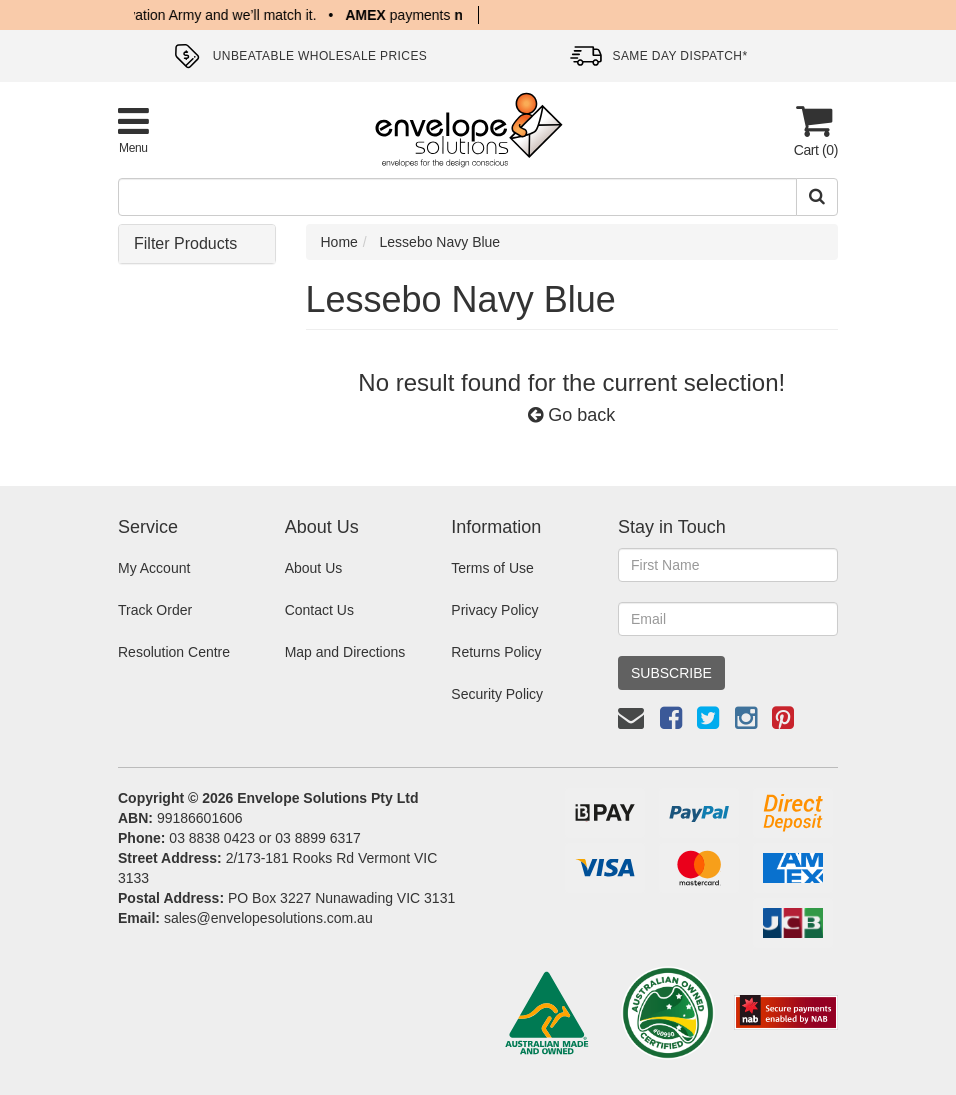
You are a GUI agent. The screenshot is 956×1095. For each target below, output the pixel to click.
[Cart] (814, 130)
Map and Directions (345, 652)
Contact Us (319, 610)
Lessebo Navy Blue (440, 242)
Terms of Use (492, 568)
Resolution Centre (174, 652)
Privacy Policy (494, 610)
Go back (571, 415)
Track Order (155, 610)
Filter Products (185, 243)
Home (339, 242)
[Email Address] (728, 619)
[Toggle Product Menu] (133, 129)
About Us (314, 568)
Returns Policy (496, 652)
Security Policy (497, 694)
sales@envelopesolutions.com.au (268, 918)
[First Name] (728, 565)
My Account (154, 568)
